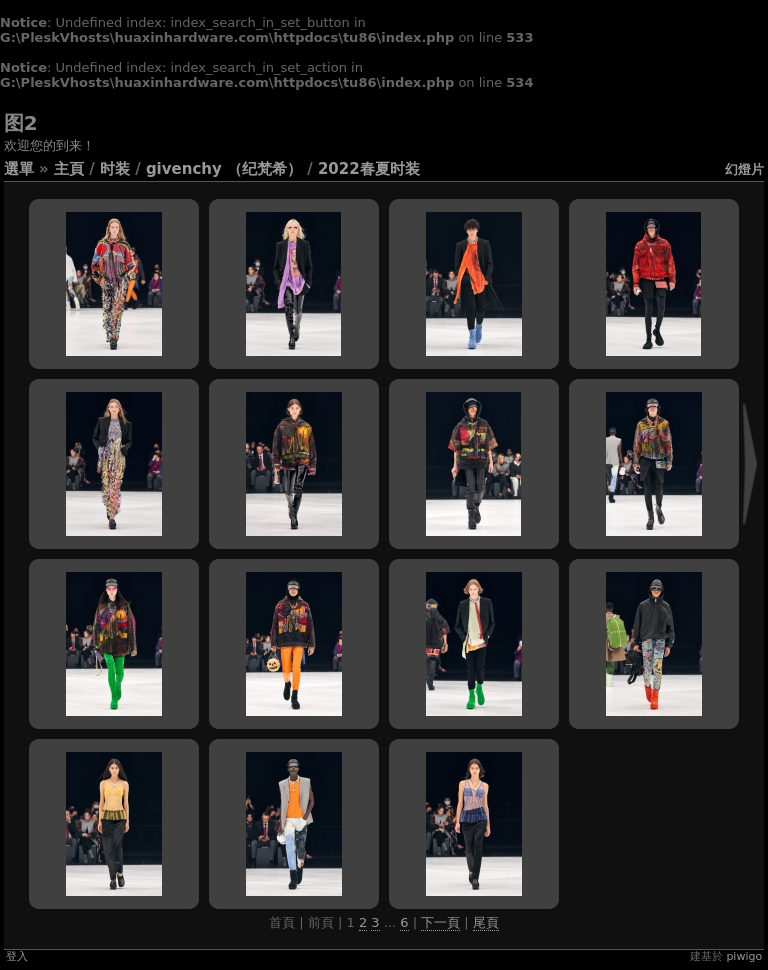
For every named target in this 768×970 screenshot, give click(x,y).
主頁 (69, 169)
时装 (115, 169)
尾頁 (486, 922)
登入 (17, 956)
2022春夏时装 (369, 169)
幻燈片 (744, 169)
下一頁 (440, 922)
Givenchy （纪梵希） (224, 169)
